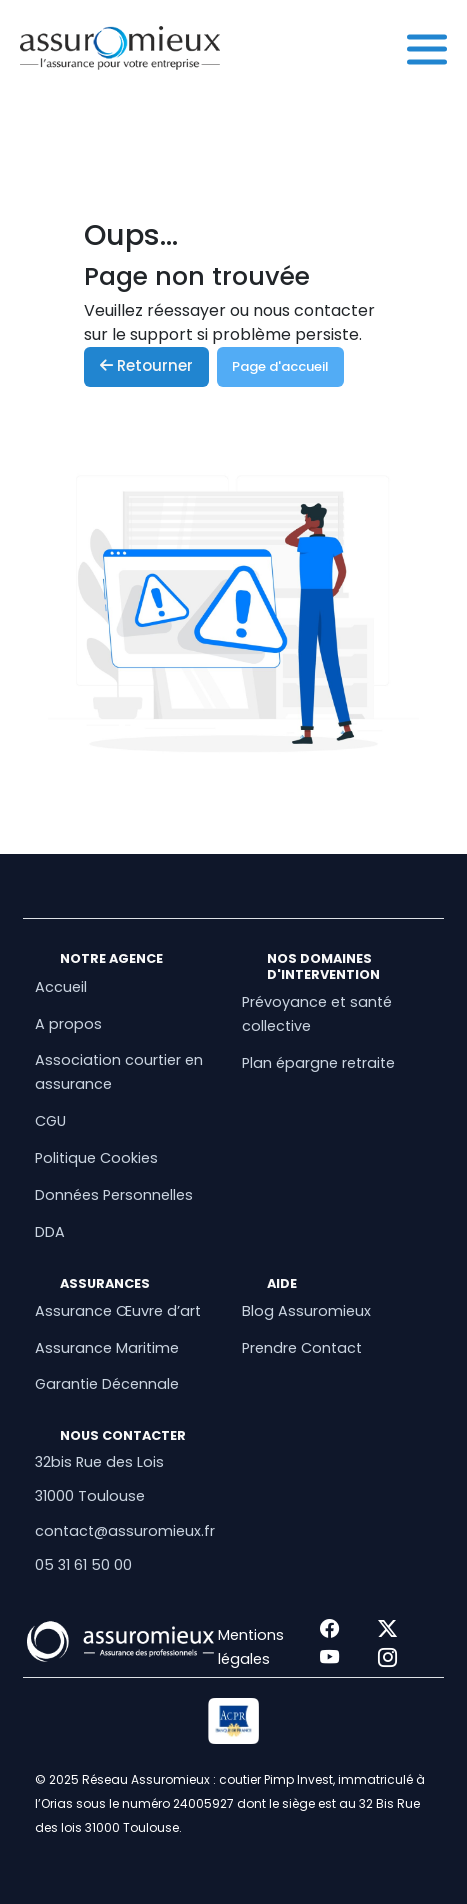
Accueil (61, 987)
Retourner (146, 365)
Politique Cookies (96, 1158)
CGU (50, 1121)
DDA (50, 1232)
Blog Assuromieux (306, 1311)
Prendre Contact (302, 1348)
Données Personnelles (114, 1195)
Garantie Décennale (107, 1384)
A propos (68, 1024)
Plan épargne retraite (318, 1063)
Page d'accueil (280, 366)
